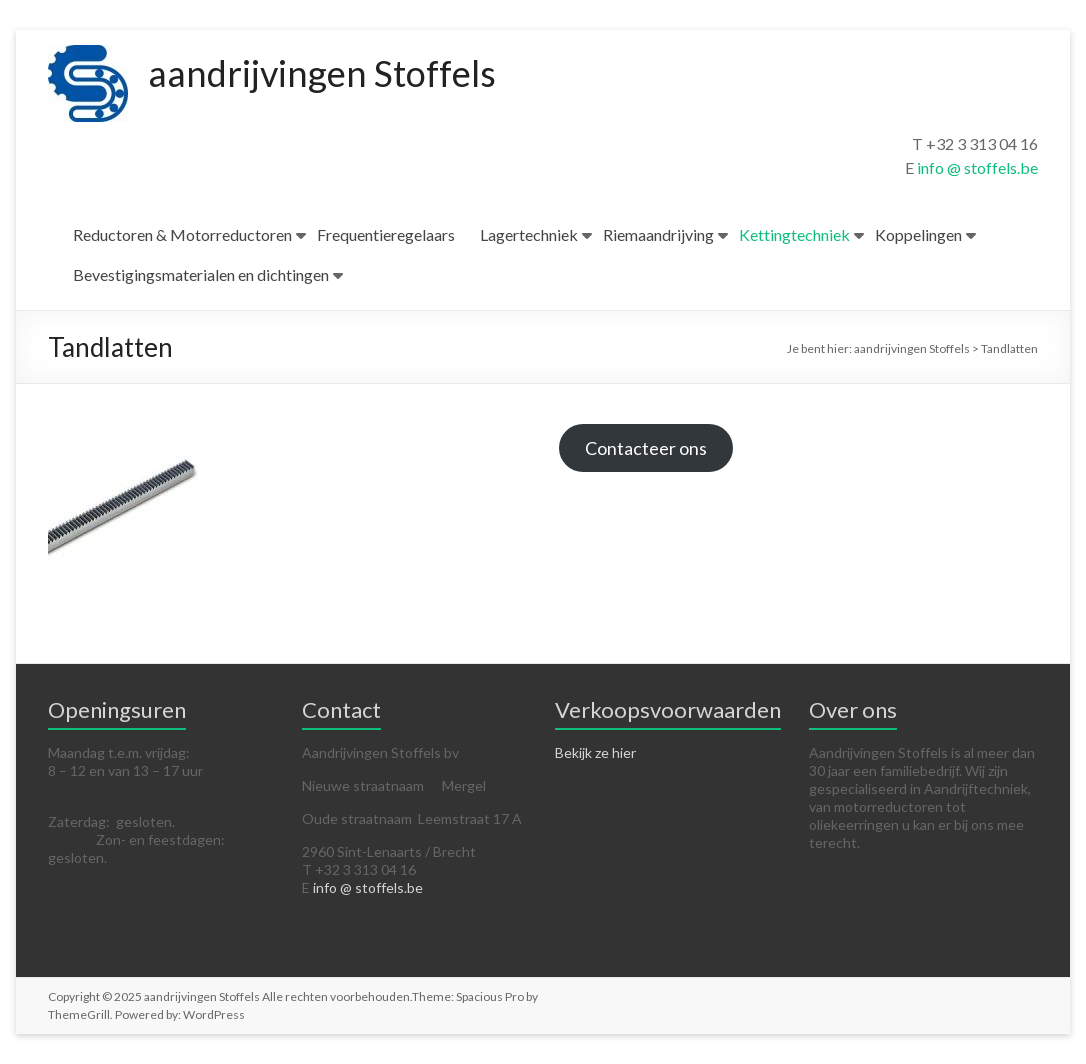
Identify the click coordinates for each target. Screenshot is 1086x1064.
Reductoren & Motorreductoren (182, 234)
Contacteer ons (646, 448)
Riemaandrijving (658, 234)
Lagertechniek (529, 234)
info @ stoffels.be (977, 167)
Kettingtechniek (794, 234)
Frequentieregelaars (386, 234)
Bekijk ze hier (595, 752)
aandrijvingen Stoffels (322, 73)
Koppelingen (918, 234)
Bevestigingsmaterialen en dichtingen (201, 274)
